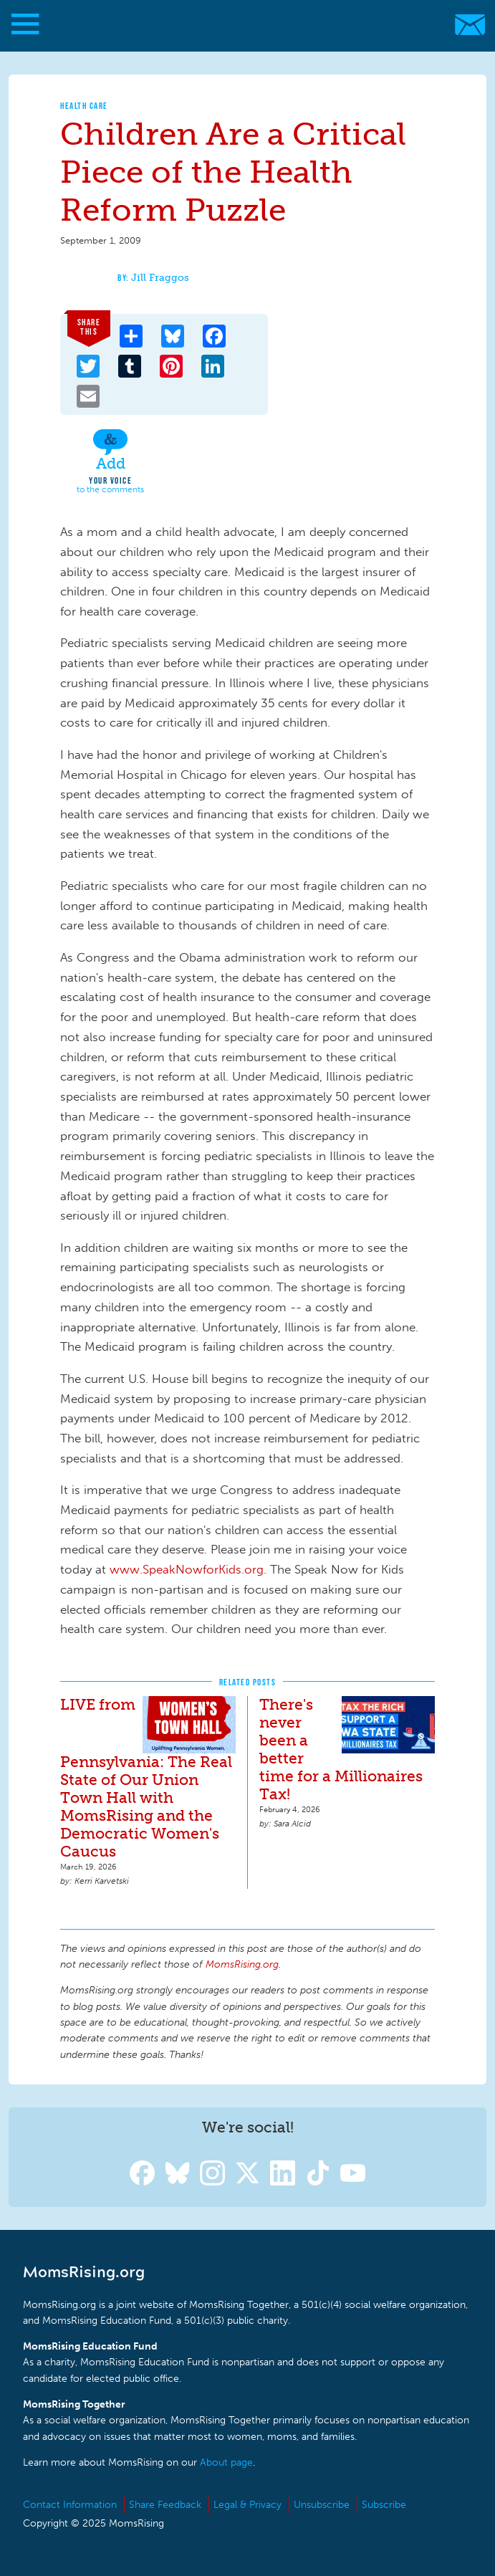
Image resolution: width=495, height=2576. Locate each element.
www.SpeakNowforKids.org (187, 1569)
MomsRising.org (240, 24)
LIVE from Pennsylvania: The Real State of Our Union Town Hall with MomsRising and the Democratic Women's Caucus (146, 1777)
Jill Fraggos (160, 278)
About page (226, 2462)
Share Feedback (165, 2505)
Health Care (84, 105)
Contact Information (70, 2505)
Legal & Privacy (247, 2505)
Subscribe (384, 2505)
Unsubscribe (322, 2505)
